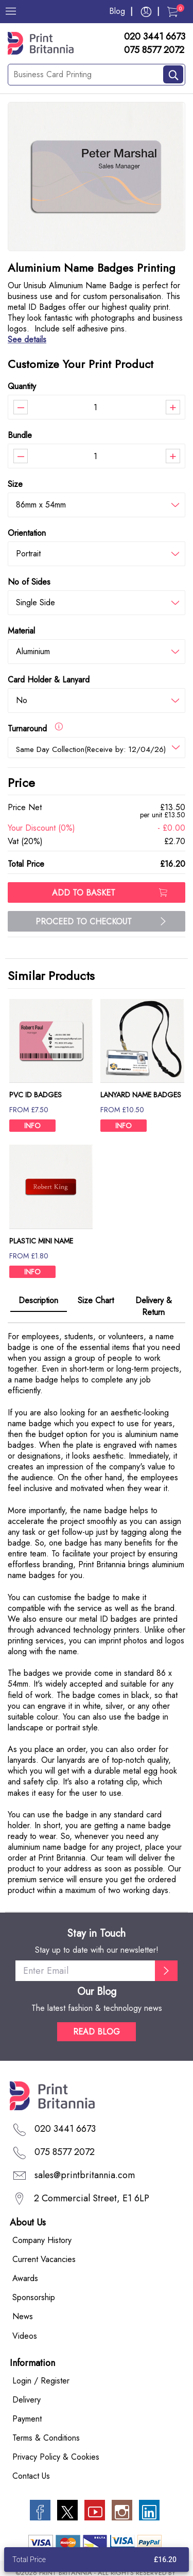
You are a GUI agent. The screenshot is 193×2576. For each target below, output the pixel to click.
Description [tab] (38, 1300)
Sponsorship (33, 2297)
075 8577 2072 (154, 50)
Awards (25, 2278)
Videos (24, 2336)
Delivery (26, 2400)
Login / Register (40, 2381)
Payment (27, 2419)
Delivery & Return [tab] (153, 1306)
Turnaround (35, 728)
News (22, 2316)
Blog (117, 11)
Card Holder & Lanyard (49, 680)
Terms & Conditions (46, 2438)
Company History (42, 2240)
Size (15, 484)
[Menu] (11, 11)
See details (27, 339)
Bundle (20, 435)
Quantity (22, 386)
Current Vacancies (44, 2259)
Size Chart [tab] (96, 1300)
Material (21, 631)
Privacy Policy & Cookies (55, 2457)
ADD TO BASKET (109, 893)
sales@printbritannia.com (84, 2175)
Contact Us (31, 2476)
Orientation (27, 533)
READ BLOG (96, 2032)
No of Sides (29, 582)
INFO (32, 1125)
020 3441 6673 (154, 37)
